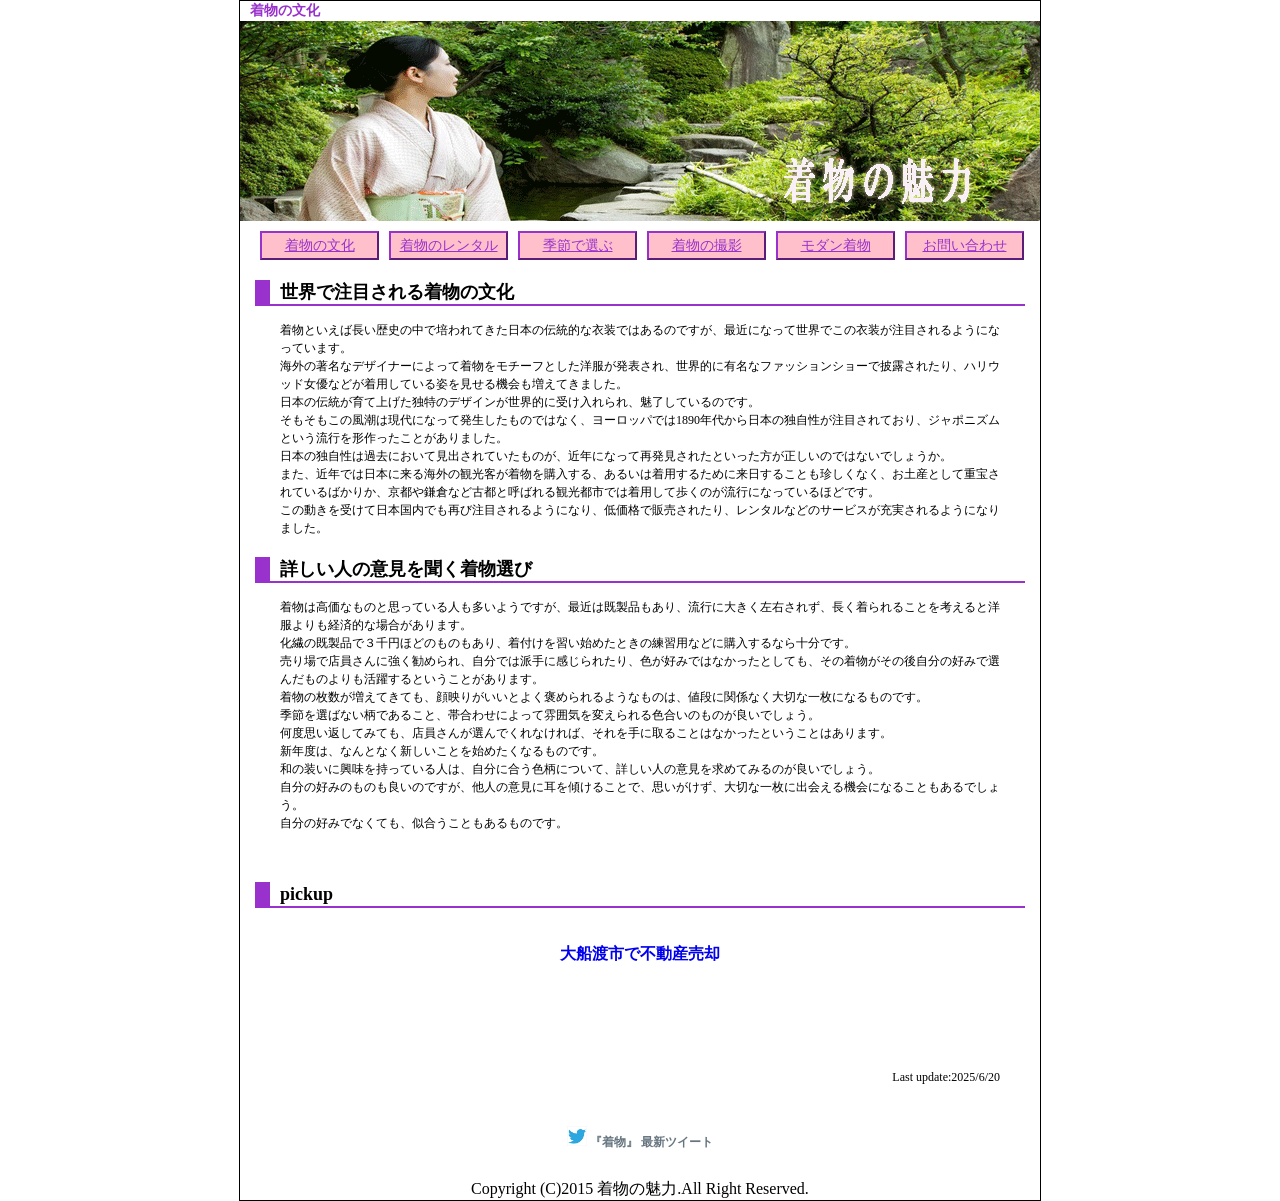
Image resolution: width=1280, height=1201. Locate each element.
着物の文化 (320, 245)
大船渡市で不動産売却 (640, 953)
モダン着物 (836, 245)
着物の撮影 (707, 245)
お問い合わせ (965, 245)
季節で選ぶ (578, 245)
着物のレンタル (449, 245)
